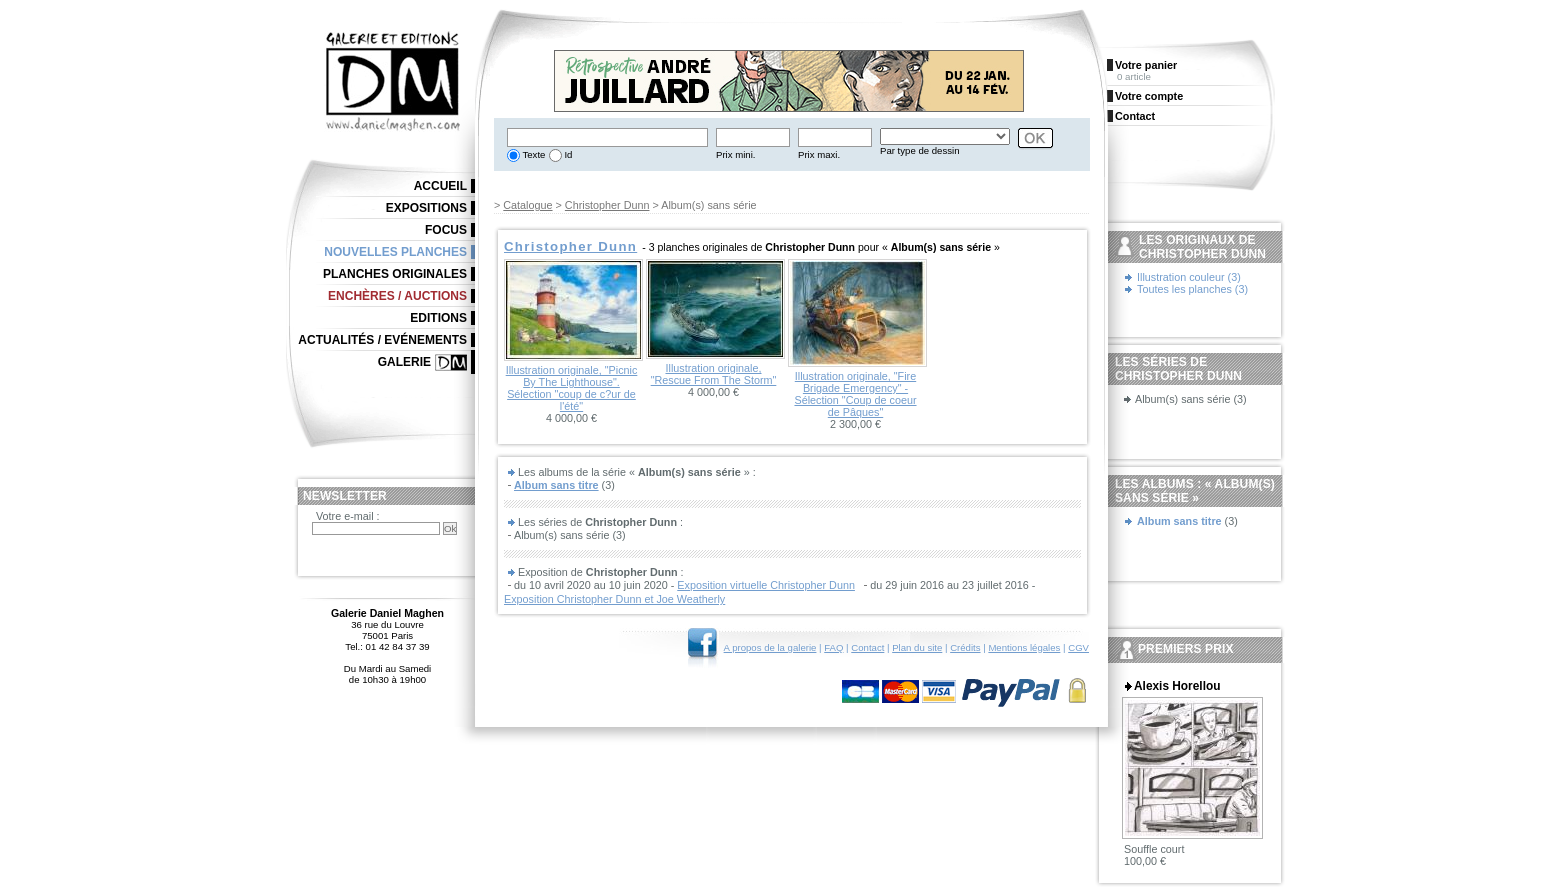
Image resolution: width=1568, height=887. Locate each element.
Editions (438, 318)
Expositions (426, 208)
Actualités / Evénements (382, 340)
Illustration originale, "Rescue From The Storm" (714, 374)
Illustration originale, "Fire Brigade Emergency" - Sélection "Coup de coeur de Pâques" (855, 394)
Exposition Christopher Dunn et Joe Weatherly (614, 599)
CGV (1078, 647)
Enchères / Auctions (397, 296)
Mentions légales (1024, 647)
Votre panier (1146, 65)
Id (567, 154)
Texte (532, 154)
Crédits (965, 647)
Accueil (440, 186)
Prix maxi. (819, 154)
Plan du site (917, 647)
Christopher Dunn (607, 205)
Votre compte (1149, 96)
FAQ (833, 647)
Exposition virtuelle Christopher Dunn (766, 585)
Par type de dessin (919, 150)
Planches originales (395, 274)
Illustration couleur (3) (1189, 277)
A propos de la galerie (770, 647)
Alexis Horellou (1177, 686)
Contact (867, 647)
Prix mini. (735, 154)
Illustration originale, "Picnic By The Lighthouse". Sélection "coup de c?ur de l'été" (572, 388)
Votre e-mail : (348, 516)
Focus (446, 230)
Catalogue (527, 205)
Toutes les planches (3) (1192, 289)
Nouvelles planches (395, 252)
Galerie (404, 362)
